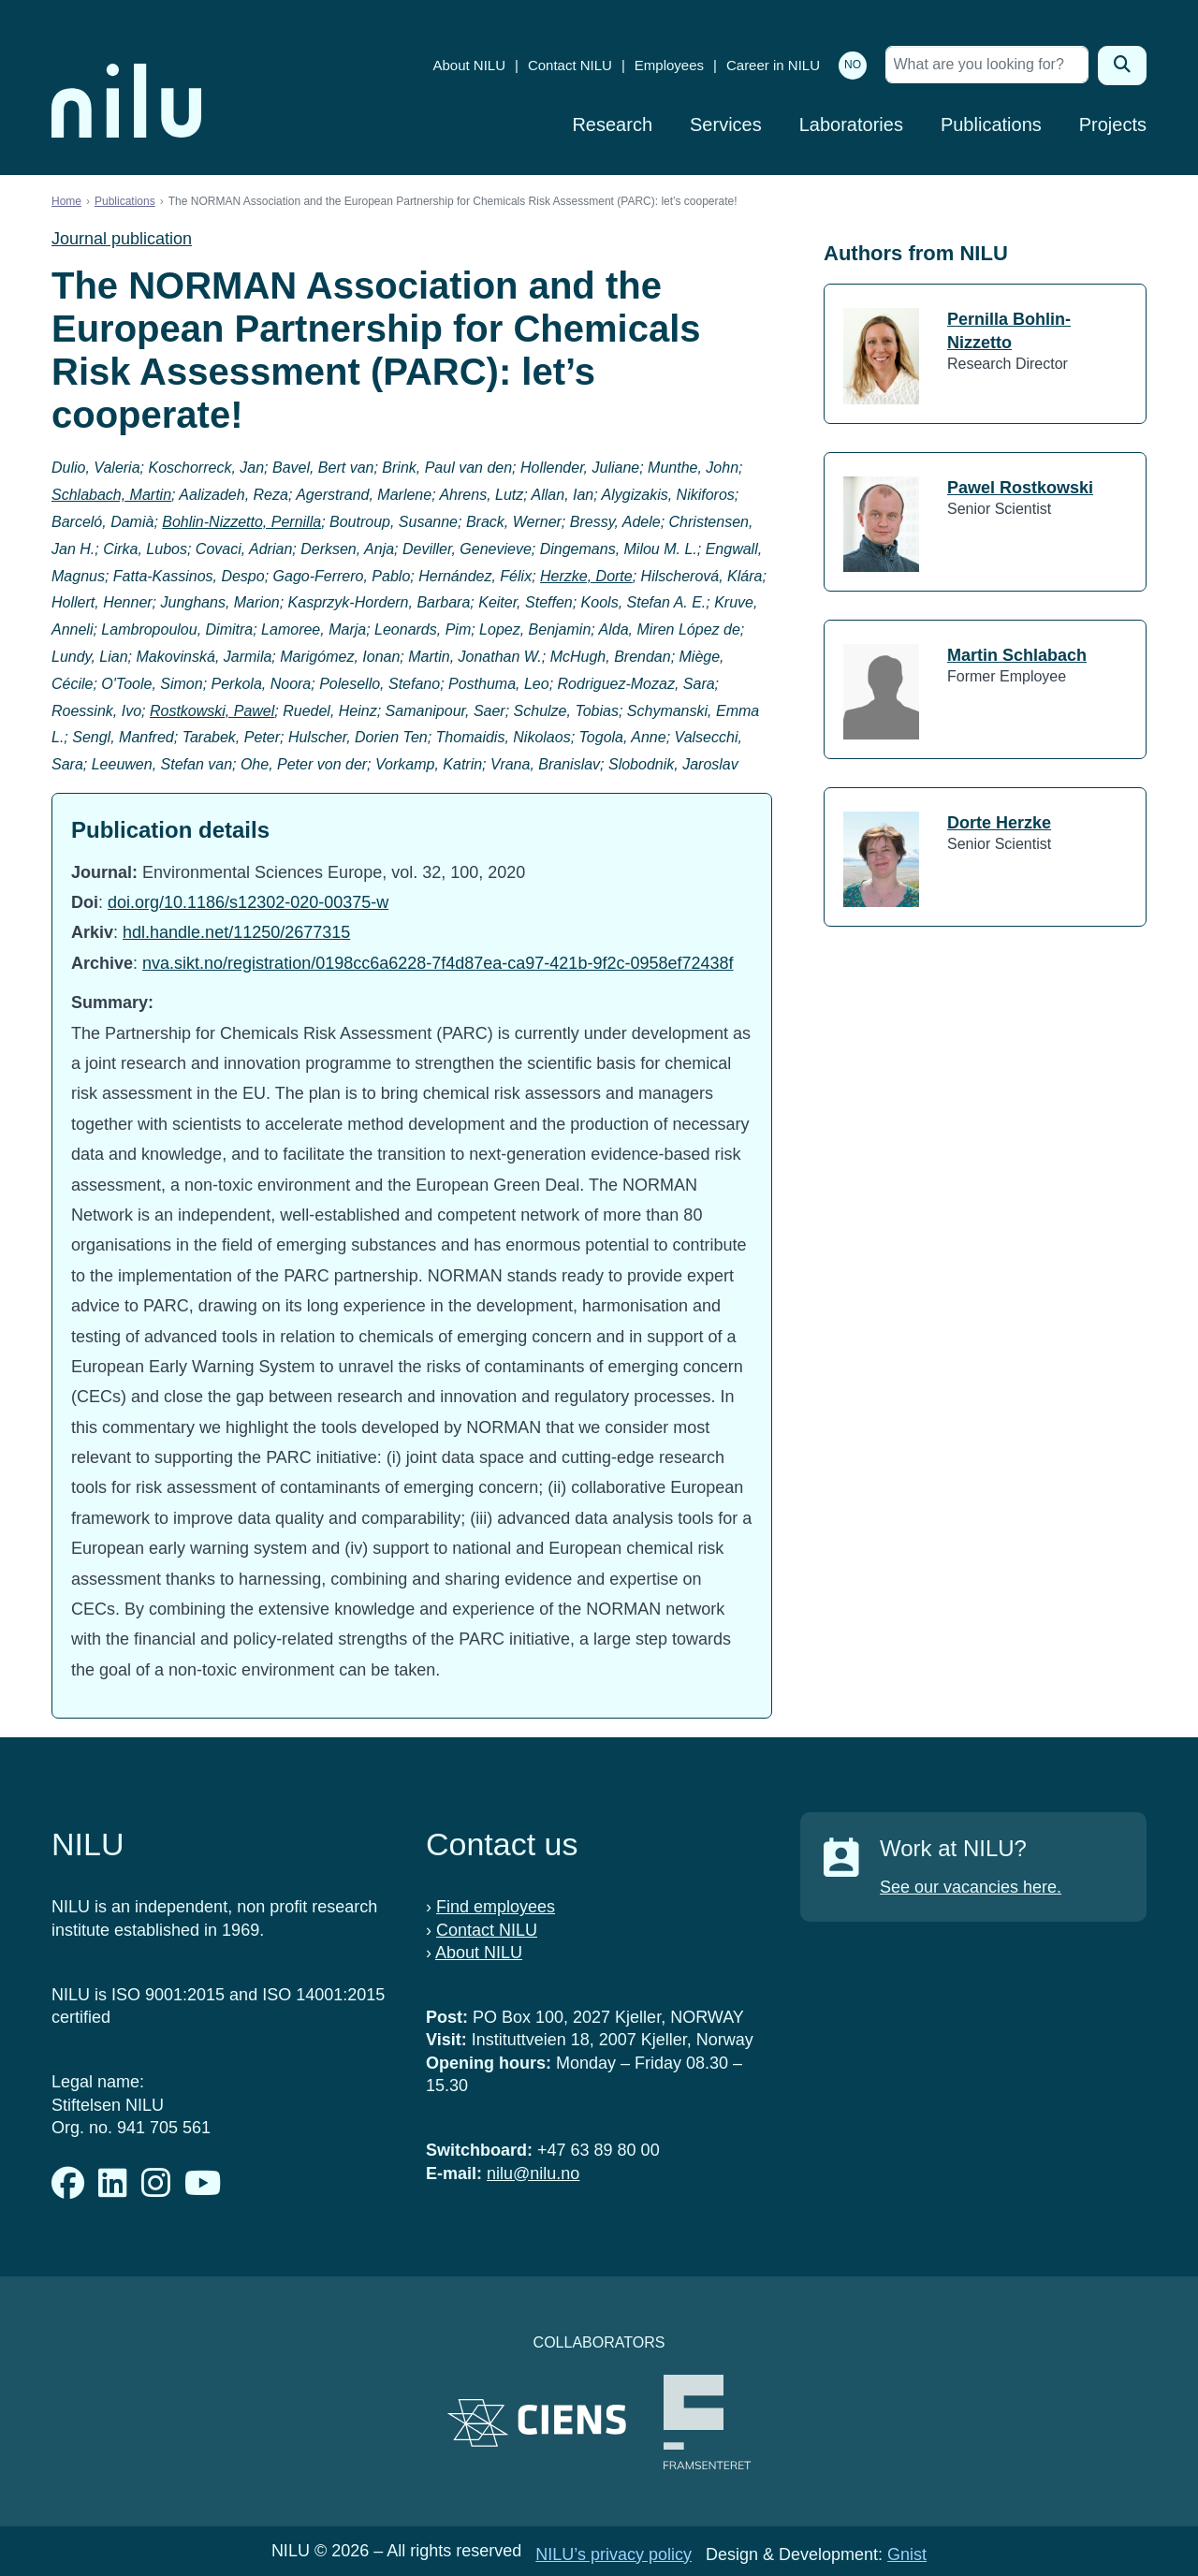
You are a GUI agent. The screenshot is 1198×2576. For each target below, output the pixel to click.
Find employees (495, 1906)
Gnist (907, 2554)
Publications (991, 124)
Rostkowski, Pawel (212, 711)
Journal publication (121, 238)
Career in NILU (773, 65)
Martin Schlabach (1017, 655)
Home (66, 201)
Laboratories (851, 124)
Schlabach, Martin (111, 495)
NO (852, 64)
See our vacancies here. (970, 1887)
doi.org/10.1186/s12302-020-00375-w (248, 902)
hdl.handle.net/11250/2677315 (236, 932)
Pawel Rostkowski (1020, 487)
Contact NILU (570, 65)
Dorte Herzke (999, 822)
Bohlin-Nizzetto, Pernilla (241, 522)
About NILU (468, 65)
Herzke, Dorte (586, 576)
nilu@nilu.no (533, 2173)
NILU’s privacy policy (613, 2554)
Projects (1113, 124)
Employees (669, 65)
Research (612, 124)
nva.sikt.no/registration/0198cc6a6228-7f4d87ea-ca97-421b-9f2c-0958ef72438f (437, 963)
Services (726, 124)
